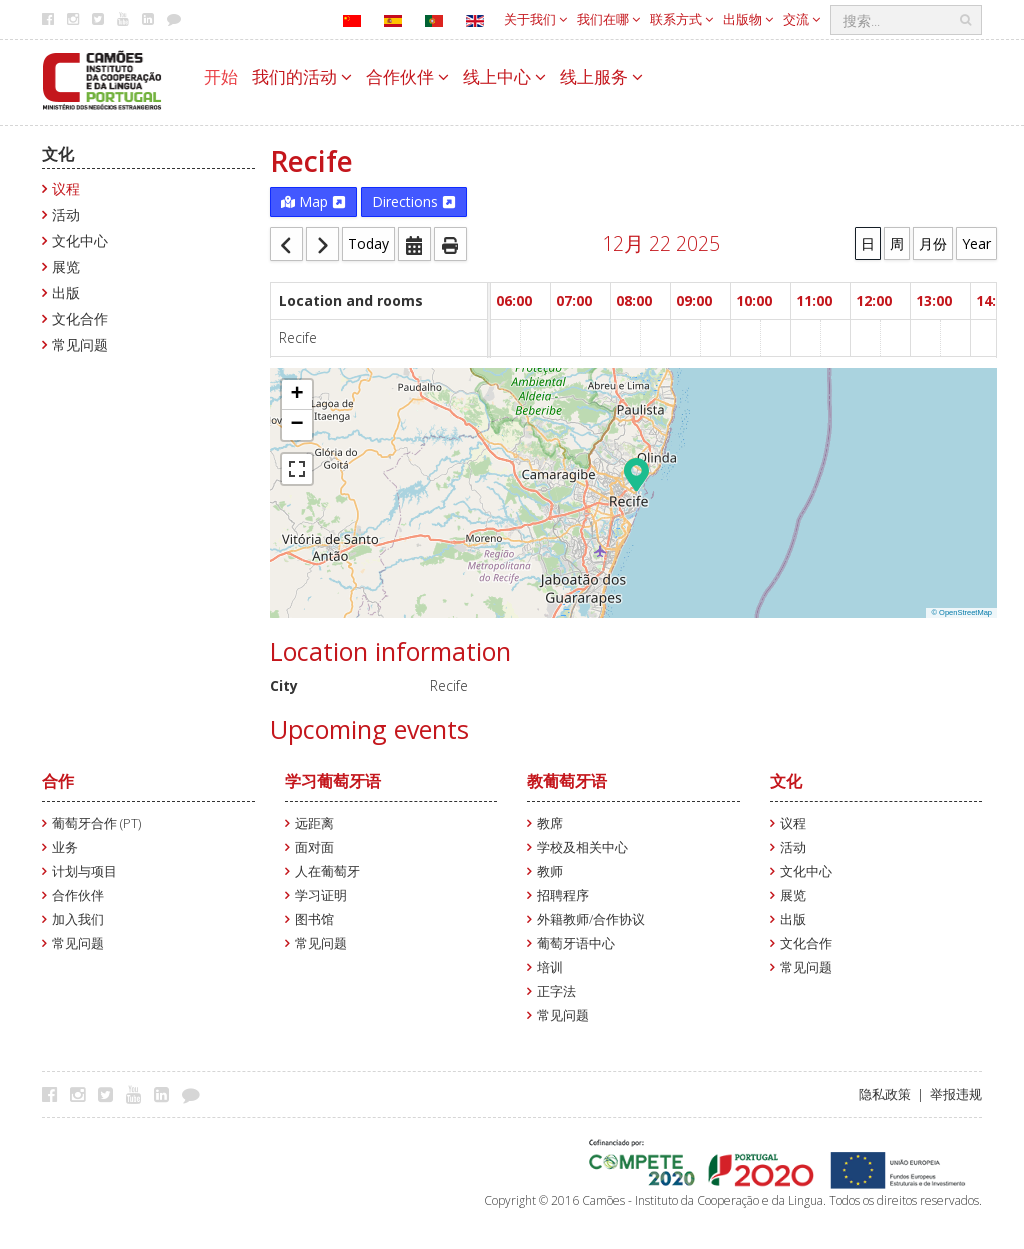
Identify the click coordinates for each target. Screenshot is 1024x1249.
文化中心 (80, 240)
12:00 (874, 300)
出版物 (748, 19)
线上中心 (504, 76)
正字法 (556, 991)
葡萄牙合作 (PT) (96, 823)
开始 (221, 76)
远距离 (314, 823)
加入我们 (78, 919)
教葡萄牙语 (567, 781)
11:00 (814, 300)
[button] (636, 473)
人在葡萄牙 (327, 871)
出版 (66, 292)
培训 (550, 967)
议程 (66, 188)
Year (976, 243)
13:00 (934, 300)
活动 (66, 214)
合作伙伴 (407, 76)
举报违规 (956, 1094)
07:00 (574, 300)
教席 (550, 823)
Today (368, 243)
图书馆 (314, 919)
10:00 (754, 300)
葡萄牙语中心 (576, 943)
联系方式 (681, 19)
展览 (66, 266)
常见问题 (80, 344)
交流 (801, 19)
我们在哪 (608, 19)
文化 (58, 154)
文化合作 (80, 318)
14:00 (994, 300)
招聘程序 (563, 895)
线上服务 (601, 76)
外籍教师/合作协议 (591, 919)
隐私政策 (885, 1094)
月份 (933, 243)
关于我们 (535, 19)
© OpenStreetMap (961, 612)
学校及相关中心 (582, 847)
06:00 (514, 300)
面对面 (314, 847)
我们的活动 (302, 76)
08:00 (634, 300)
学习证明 (321, 895)
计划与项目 (84, 871)
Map (313, 201)
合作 (58, 781)
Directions (414, 201)
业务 (65, 847)
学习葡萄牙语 (333, 781)
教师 (550, 871)
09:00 (694, 300)
